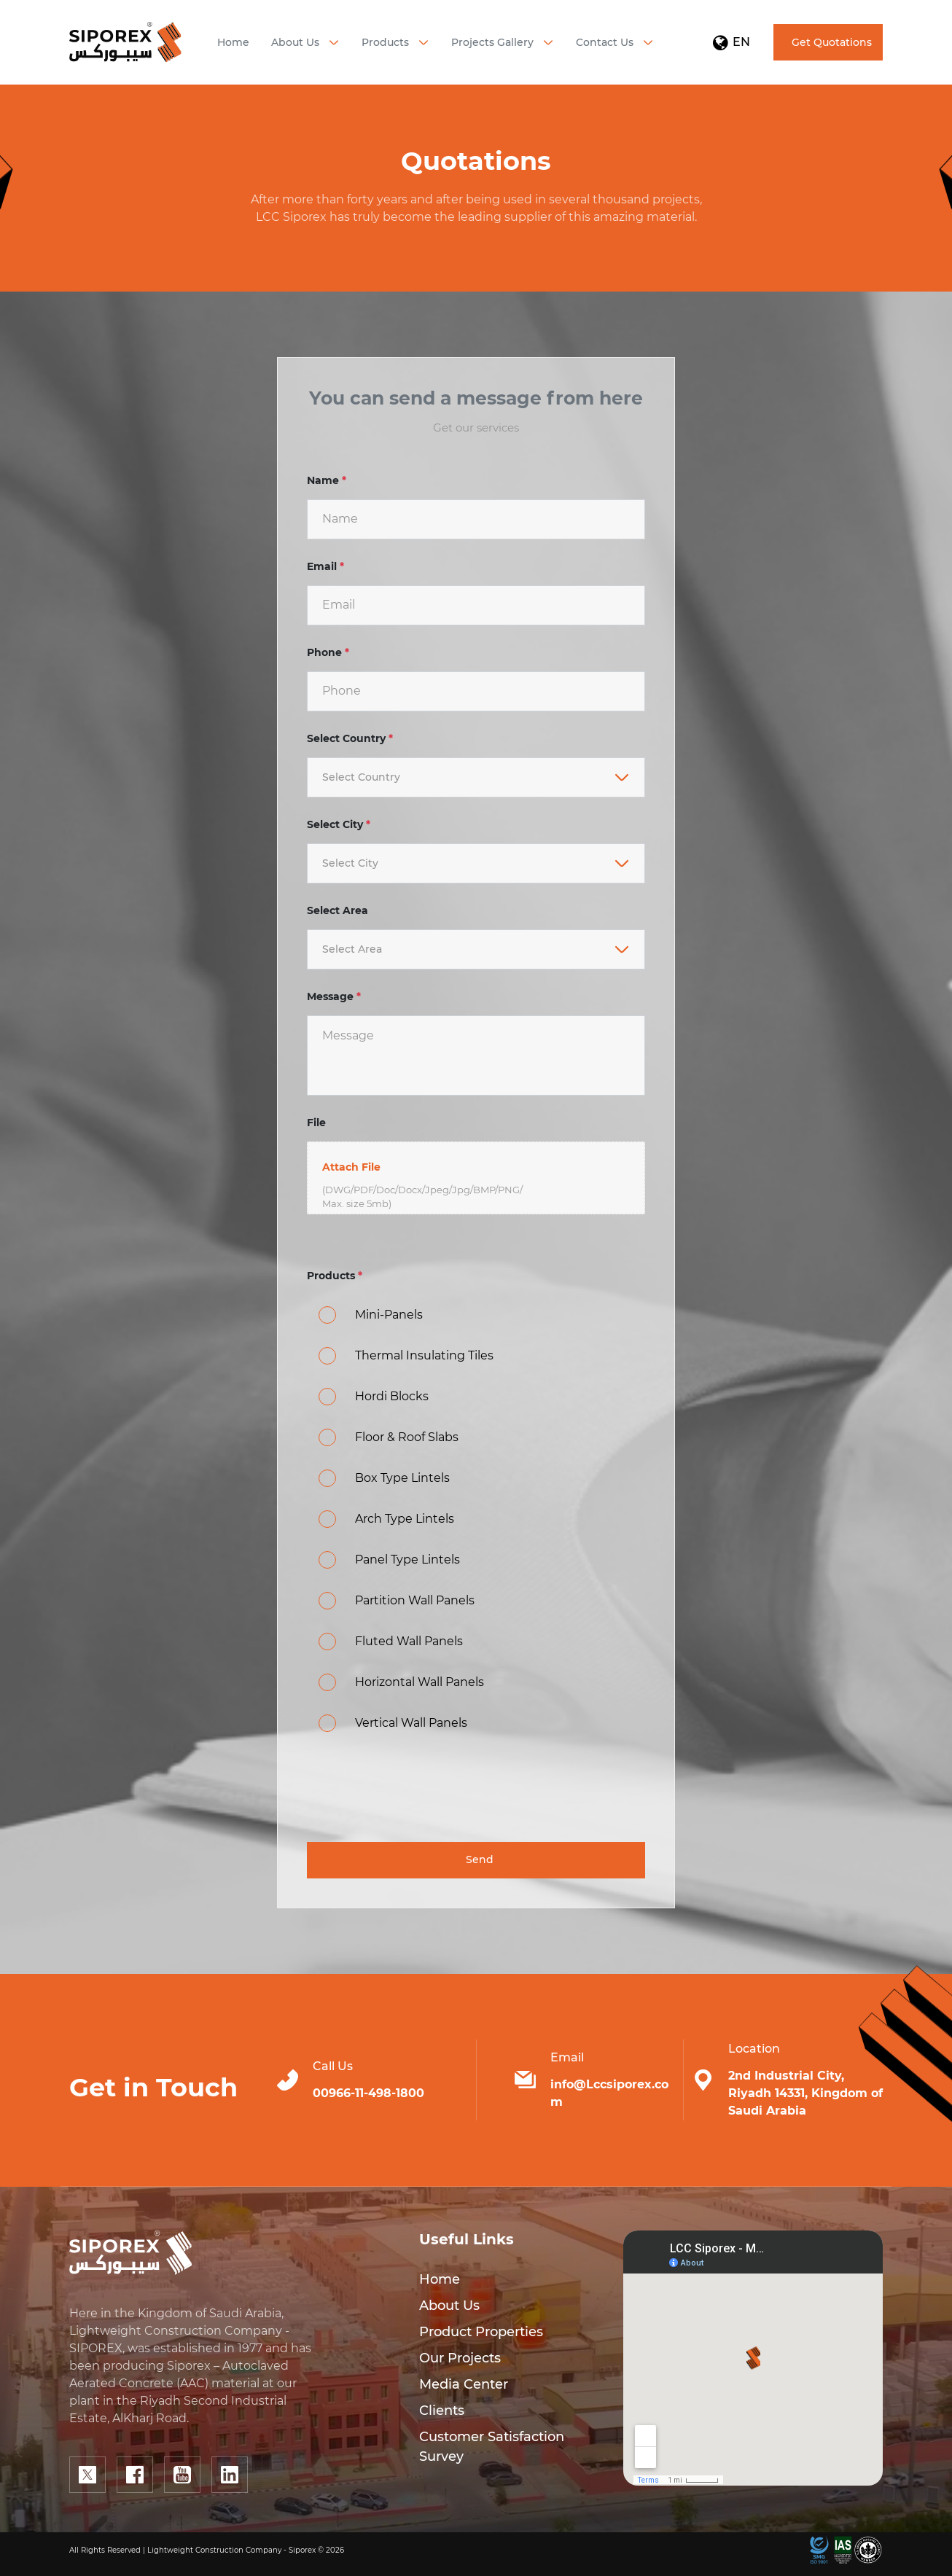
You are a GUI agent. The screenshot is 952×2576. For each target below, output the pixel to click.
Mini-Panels (389, 1315)
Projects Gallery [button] (492, 42)
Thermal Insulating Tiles (424, 1355)
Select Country (350, 738)
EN (731, 42)
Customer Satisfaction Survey (491, 2446)
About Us (449, 2306)
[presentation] (417, 1791)
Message (334, 996)
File (316, 1122)
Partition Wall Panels (415, 1600)
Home (233, 42)
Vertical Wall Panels (411, 1723)
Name (326, 480)
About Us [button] (295, 42)
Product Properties (481, 2332)
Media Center (463, 2384)
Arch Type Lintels (404, 1519)
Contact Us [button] (604, 42)
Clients (441, 2411)
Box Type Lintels (402, 1478)
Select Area (337, 910)
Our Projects (460, 2358)
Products (334, 1275)
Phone (328, 652)
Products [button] (385, 42)
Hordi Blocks (392, 1396)
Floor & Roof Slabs (407, 1437)
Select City (338, 824)
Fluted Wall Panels (409, 1641)
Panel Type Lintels (407, 1559)
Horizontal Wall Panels (419, 1682)
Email (325, 566)
